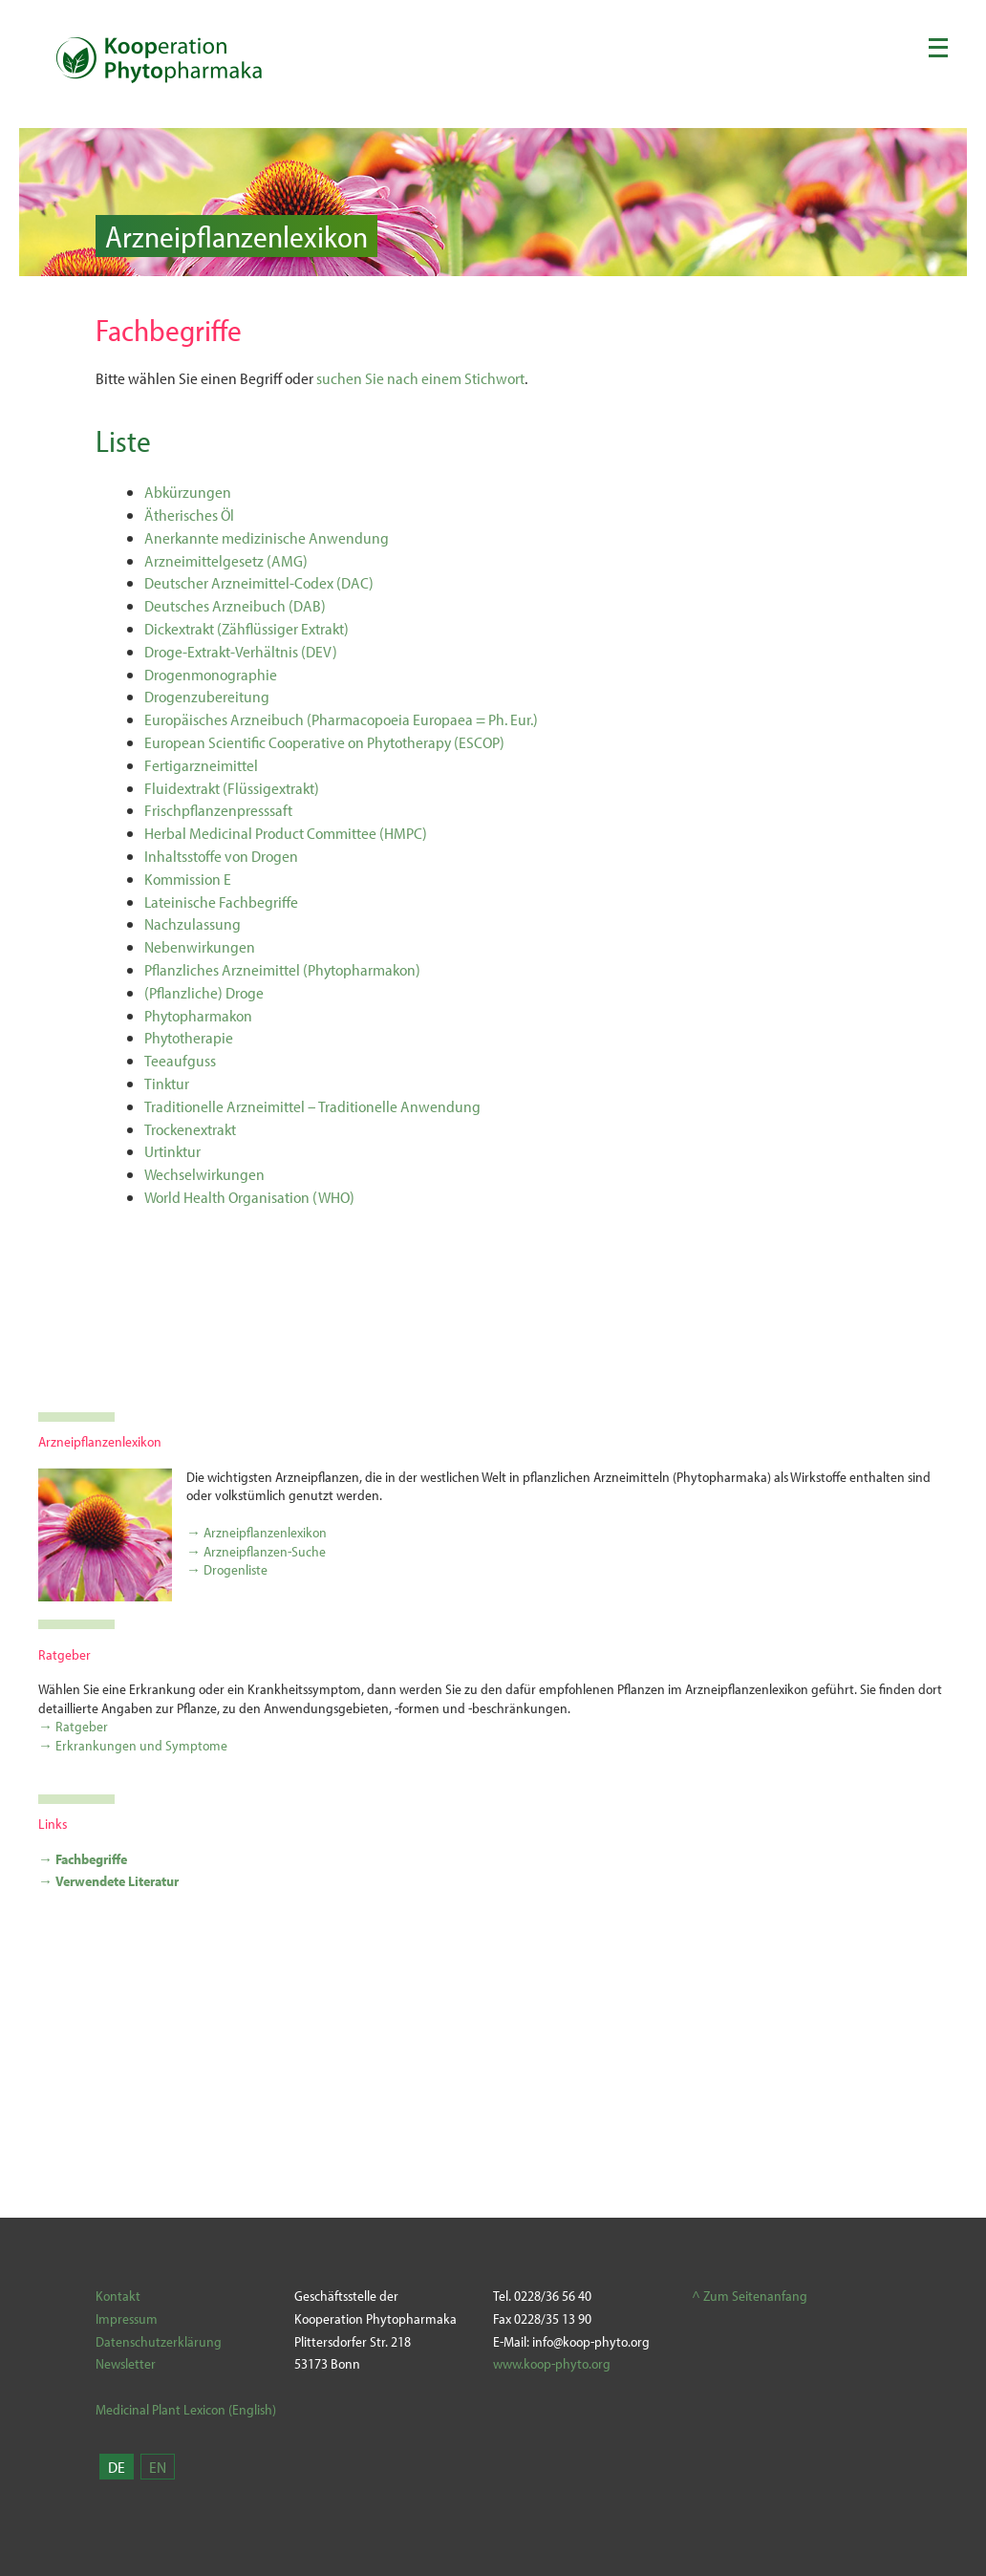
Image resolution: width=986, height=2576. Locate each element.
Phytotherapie (188, 1037)
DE (116, 2467)
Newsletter (126, 2363)
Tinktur (166, 1083)
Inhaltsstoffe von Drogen (221, 856)
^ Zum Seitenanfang (749, 2295)
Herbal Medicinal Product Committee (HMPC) (285, 833)
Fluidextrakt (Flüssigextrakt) (231, 788)
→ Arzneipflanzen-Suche (256, 1551)
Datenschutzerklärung (159, 2341)
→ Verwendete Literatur (108, 1881)
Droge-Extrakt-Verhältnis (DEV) (240, 651)
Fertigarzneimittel (201, 765)
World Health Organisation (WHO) (249, 1197)
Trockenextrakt (190, 1129)
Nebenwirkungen (199, 946)
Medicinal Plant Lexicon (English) (186, 2409)
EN (157, 2467)
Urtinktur (172, 1151)
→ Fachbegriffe (82, 1859)
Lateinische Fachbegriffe (221, 901)
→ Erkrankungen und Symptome (132, 1745)
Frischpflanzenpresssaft (218, 810)
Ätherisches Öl (189, 514)
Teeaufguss (180, 1060)
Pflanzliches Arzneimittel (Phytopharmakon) (282, 969)
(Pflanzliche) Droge (204, 992)
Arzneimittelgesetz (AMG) (226, 560)
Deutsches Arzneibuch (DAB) (235, 605)
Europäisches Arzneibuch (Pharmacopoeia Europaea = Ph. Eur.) (341, 719)
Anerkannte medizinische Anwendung (266, 537)
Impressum (127, 2318)
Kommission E (187, 879)
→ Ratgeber (73, 1726)
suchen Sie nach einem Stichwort (420, 378)
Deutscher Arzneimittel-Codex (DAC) (259, 582)
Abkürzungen (187, 492)
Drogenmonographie (210, 674)
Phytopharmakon (198, 1015)
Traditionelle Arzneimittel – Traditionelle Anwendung (312, 1106)
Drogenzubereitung (206, 696)
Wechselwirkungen (204, 1174)
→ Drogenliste (227, 1569)
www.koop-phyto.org (552, 2363)
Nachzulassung (192, 923)
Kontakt (118, 2295)
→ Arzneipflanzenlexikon (256, 1532)
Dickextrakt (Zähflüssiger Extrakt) (246, 628)
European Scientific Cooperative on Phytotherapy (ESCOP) (324, 742)
